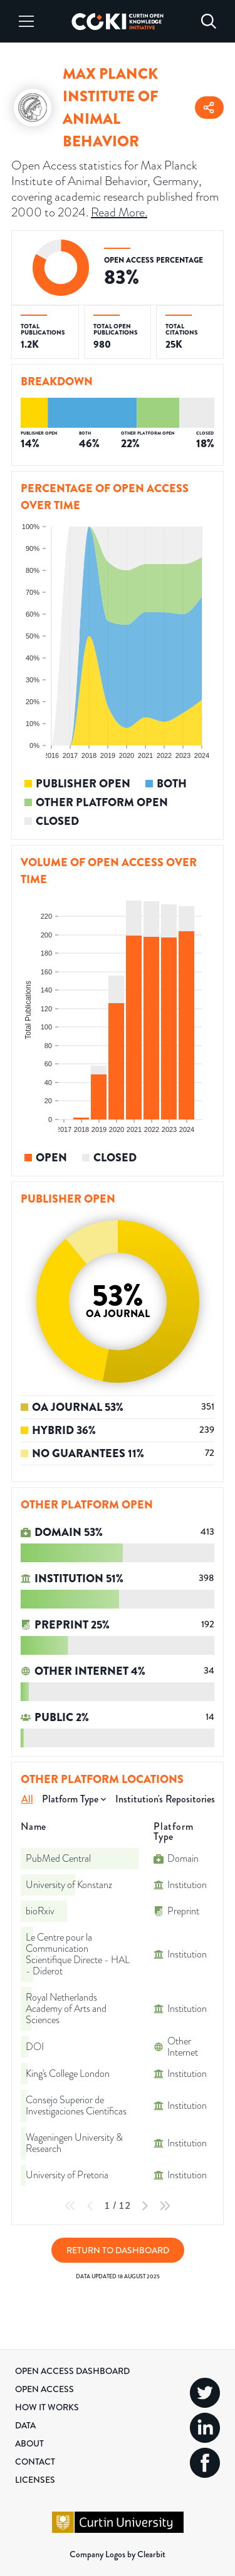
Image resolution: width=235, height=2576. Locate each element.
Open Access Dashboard (72, 2371)
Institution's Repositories (165, 1799)
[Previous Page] (90, 2206)
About (29, 2443)
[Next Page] (145, 2206)
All (27, 1799)
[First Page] (70, 2206)
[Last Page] (165, 2206)
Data (25, 2425)
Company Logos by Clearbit (117, 2554)
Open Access (44, 2389)
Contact (35, 2461)
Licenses (35, 2479)
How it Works (47, 2407)
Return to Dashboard (117, 2250)
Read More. (119, 212)
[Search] (208, 21)
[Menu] (26, 21)
